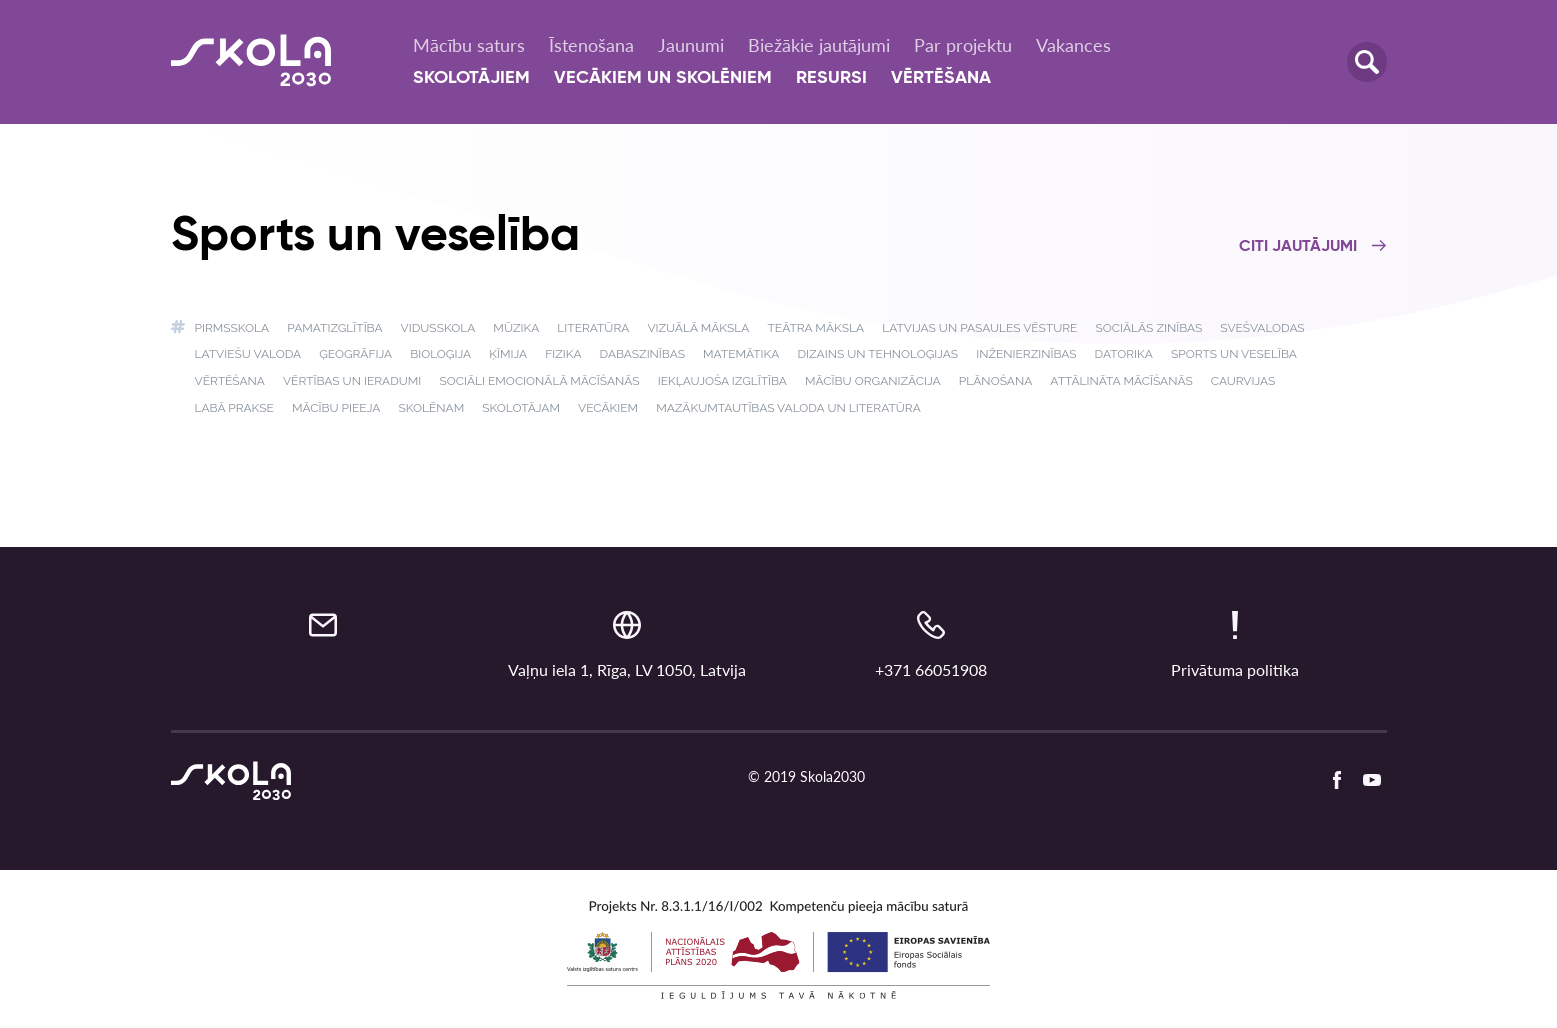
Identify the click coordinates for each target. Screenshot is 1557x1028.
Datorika (1124, 354)
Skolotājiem (471, 78)
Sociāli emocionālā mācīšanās (539, 381)
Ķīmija (508, 354)
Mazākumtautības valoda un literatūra (788, 408)
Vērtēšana (941, 78)
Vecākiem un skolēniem (663, 78)
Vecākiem (608, 408)
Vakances (1073, 45)
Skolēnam (431, 408)
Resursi (831, 78)
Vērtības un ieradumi (352, 381)
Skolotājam (521, 408)
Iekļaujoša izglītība (722, 381)
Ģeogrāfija (355, 354)
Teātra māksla (816, 328)
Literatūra (593, 328)
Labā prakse (234, 408)
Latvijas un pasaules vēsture (979, 328)
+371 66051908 (931, 669)
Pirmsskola (232, 328)
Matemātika (741, 354)
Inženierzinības (1026, 354)
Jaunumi (691, 45)
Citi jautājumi (1313, 247)
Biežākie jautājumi (819, 45)
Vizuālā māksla (698, 328)
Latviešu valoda (248, 354)
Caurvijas (1243, 381)
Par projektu (963, 45)
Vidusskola (438, 328)
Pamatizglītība (334, 328)
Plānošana (995, 381)
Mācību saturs (469, 45)
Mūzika (516, 328)
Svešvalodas (1262, 328)
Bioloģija (440, 354)
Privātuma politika (1235, 669)
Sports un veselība (1234, 354)
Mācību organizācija (873, 381)
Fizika (563, 354)
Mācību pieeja (336, 408)
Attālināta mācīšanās (1121, 381)
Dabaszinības (642, 354)
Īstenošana (591, 45)
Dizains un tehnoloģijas (877, 354)
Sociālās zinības (1148, 328)
